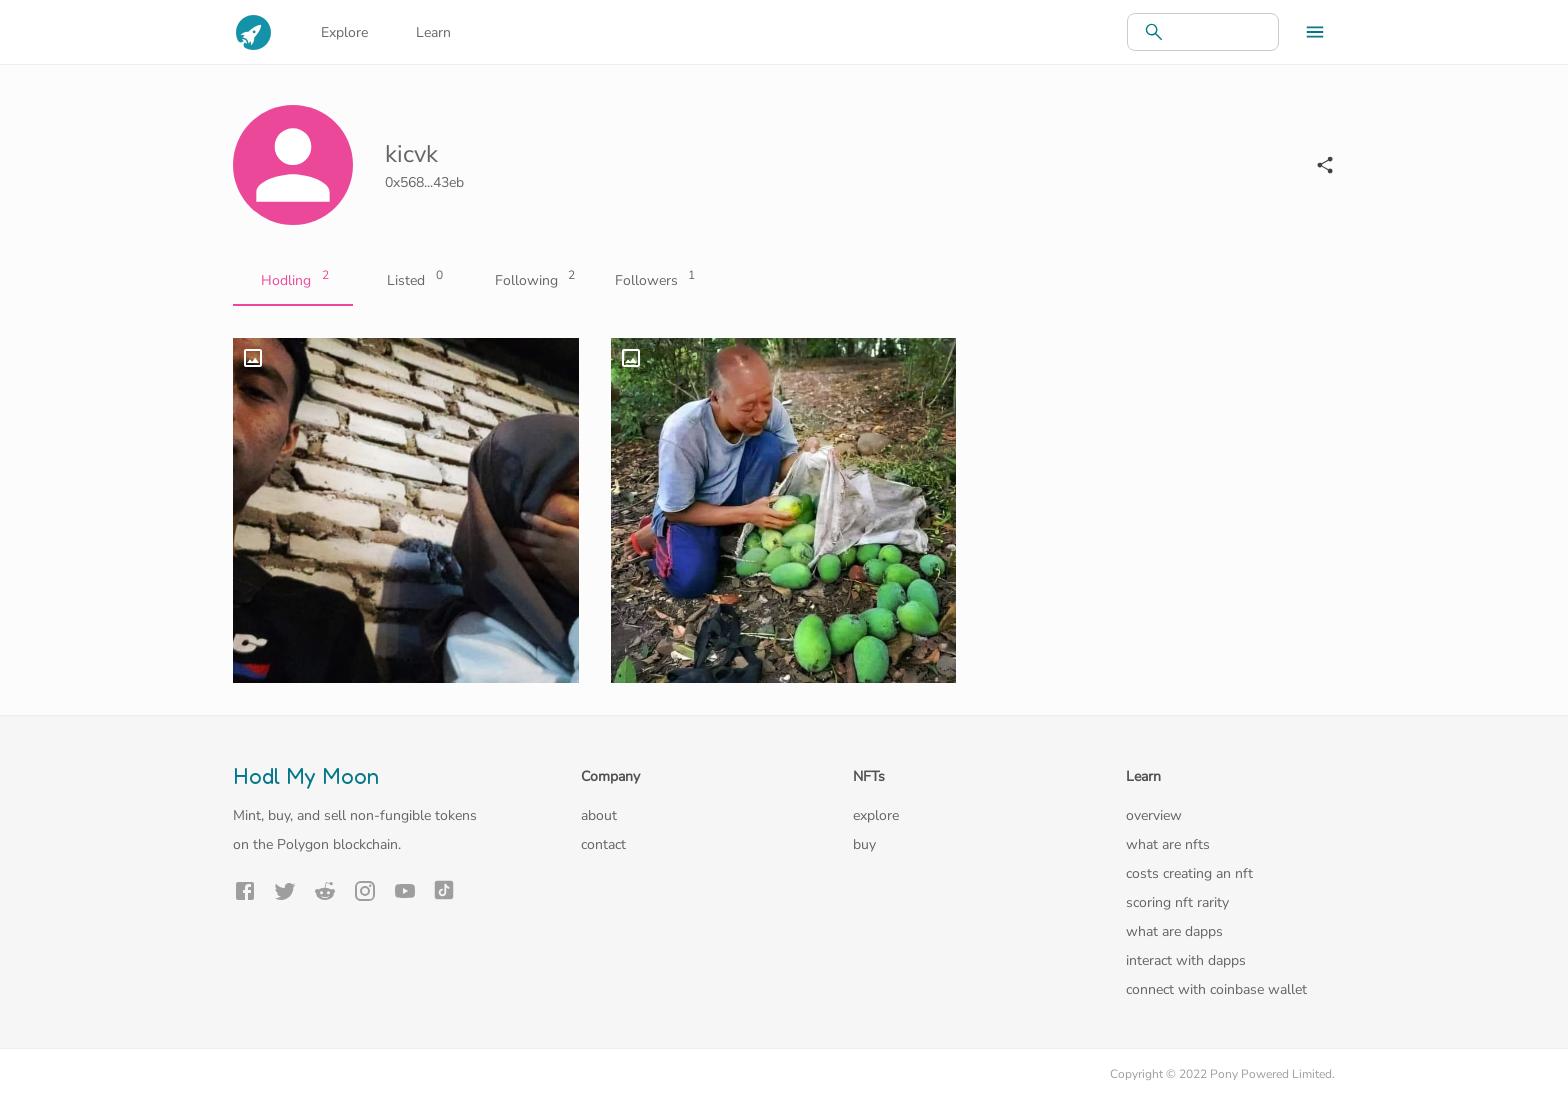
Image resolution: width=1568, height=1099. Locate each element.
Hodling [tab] (293, 281)
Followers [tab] (653, 281)
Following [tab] (533, 281)
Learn (433, 32)
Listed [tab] (413, 281)
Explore (344, 32)
